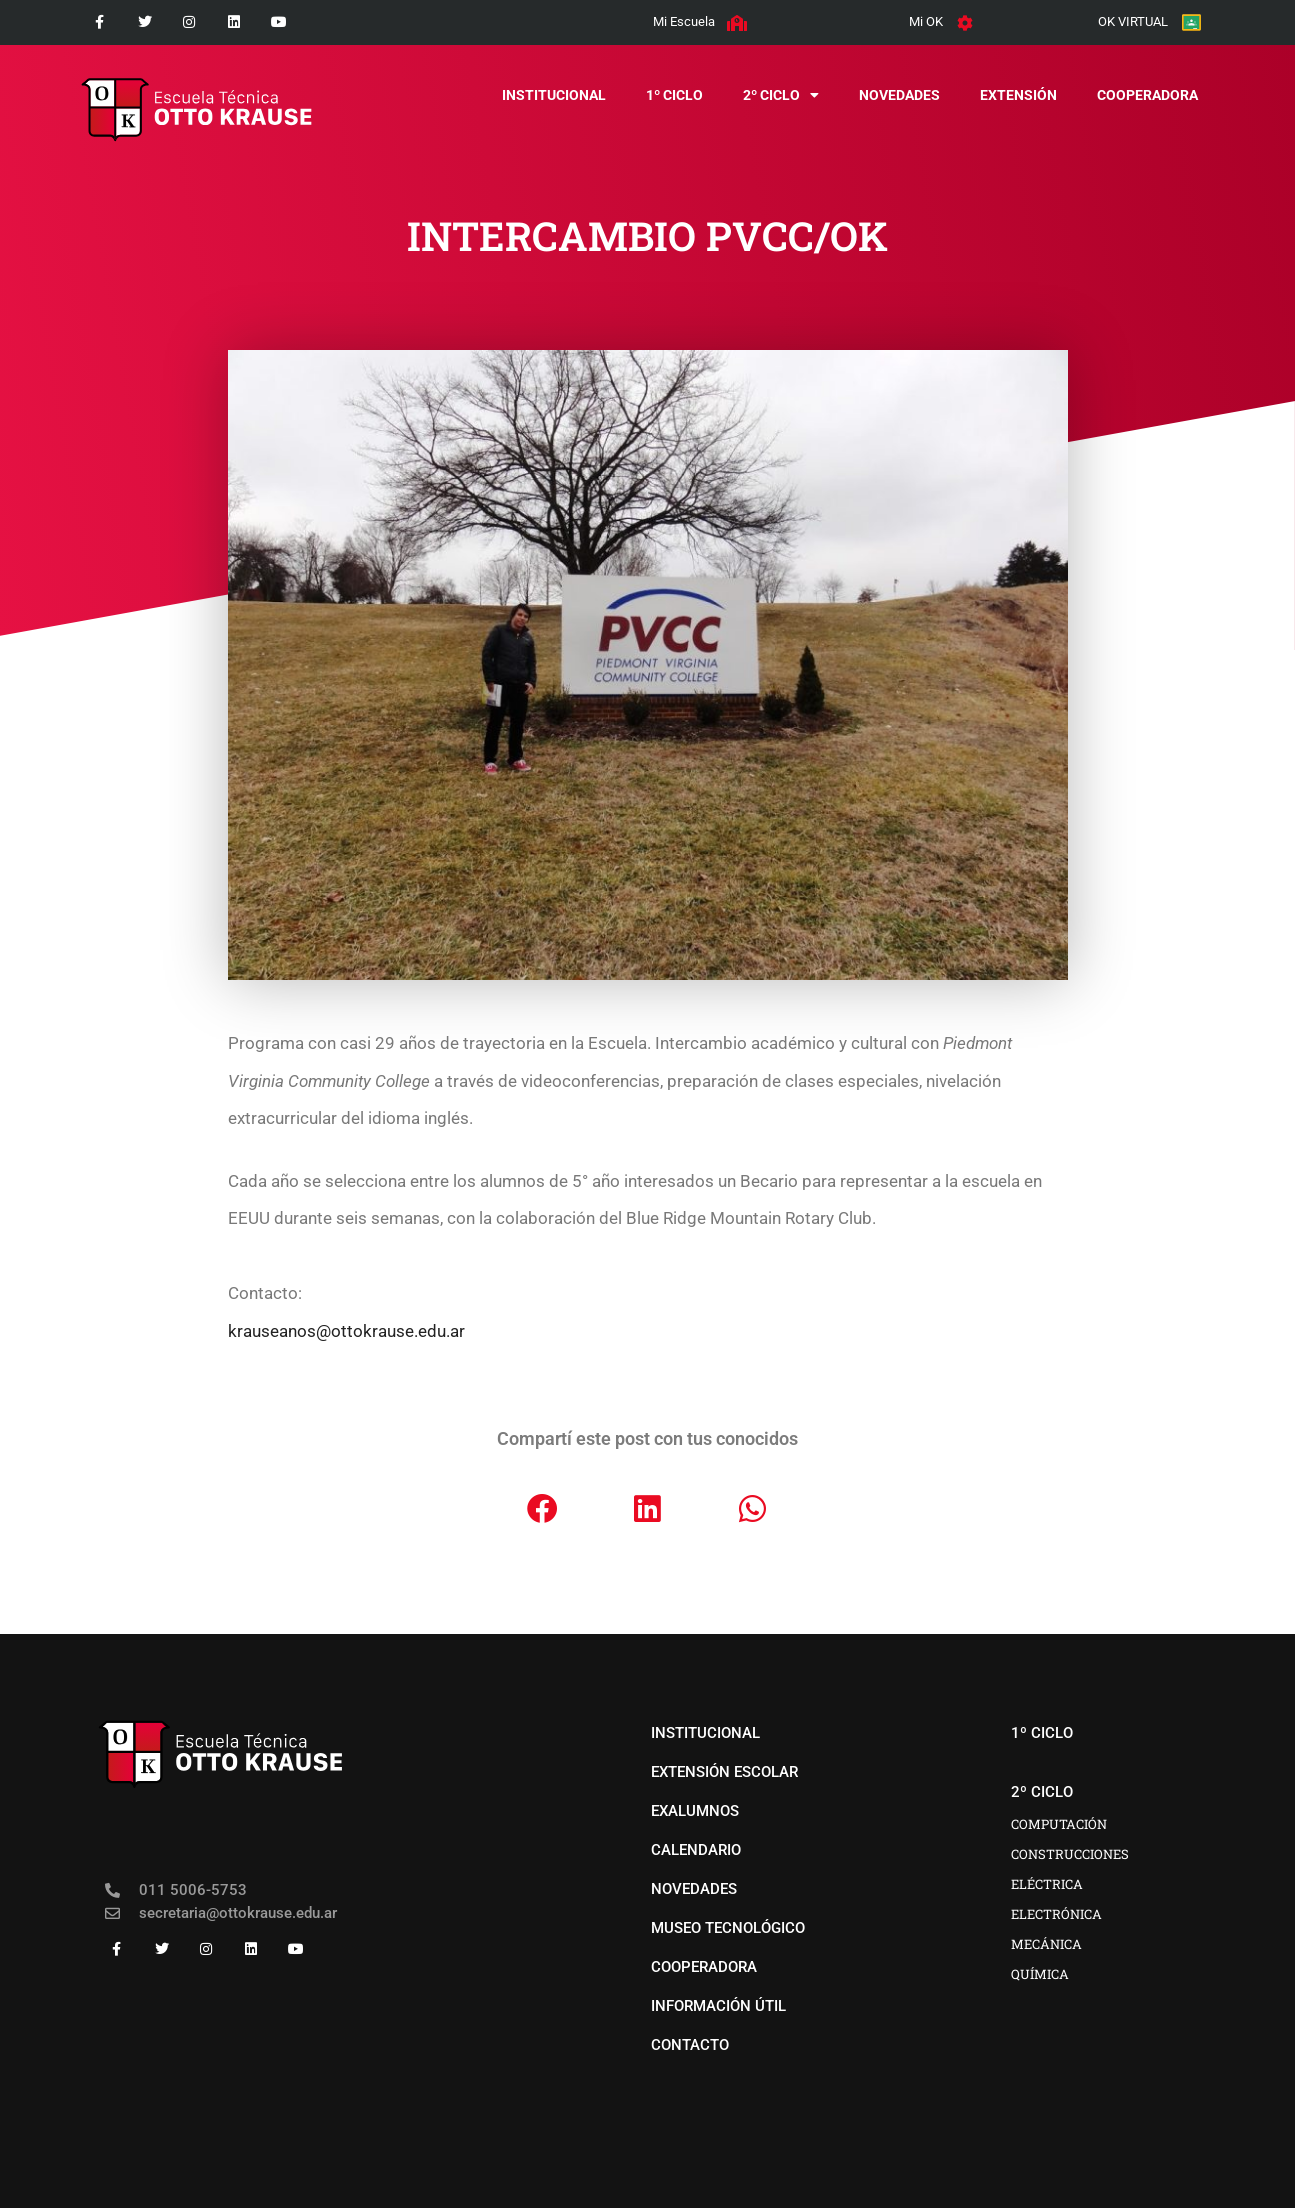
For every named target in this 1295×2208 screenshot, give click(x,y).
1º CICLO (674, 95)
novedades (899, 95)
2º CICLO (781, 95)
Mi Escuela (684, 21)
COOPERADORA (1147, 95)
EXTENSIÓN (1018, 95)
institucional (554, 95)
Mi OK (926, 21)
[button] (542, 1508)
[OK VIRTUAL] (1191, 22)
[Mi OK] (965, 23)
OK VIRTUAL (1133, 21)
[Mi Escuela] (737, 23)
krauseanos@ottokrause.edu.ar (346, 1331)
